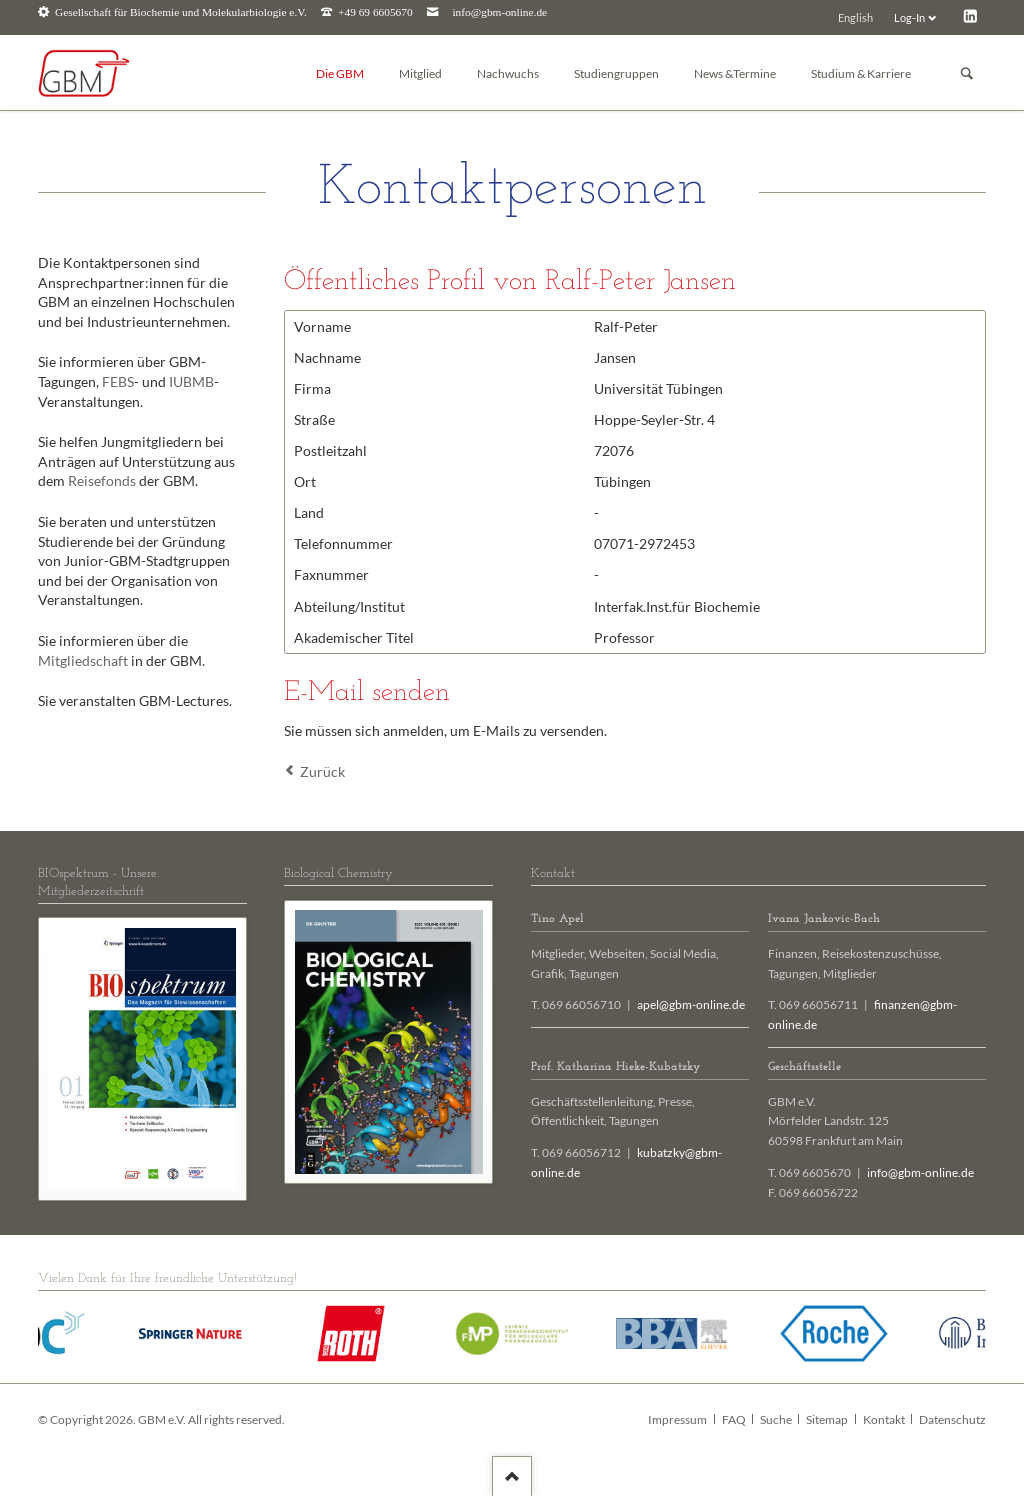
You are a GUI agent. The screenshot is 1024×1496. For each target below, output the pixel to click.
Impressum (677, 1419)
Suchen (967, 73)
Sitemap (827, 1419)
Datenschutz (952, 1419)
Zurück (322, 771)
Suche (776, 1419)
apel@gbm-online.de (691, 1004)
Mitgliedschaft (83, 660)
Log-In (909, 17)
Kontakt (884, 1419)
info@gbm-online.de (499, 12)
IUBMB (191, 381)
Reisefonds (102, 480)
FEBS (118, 381)
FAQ (734, 1419)
